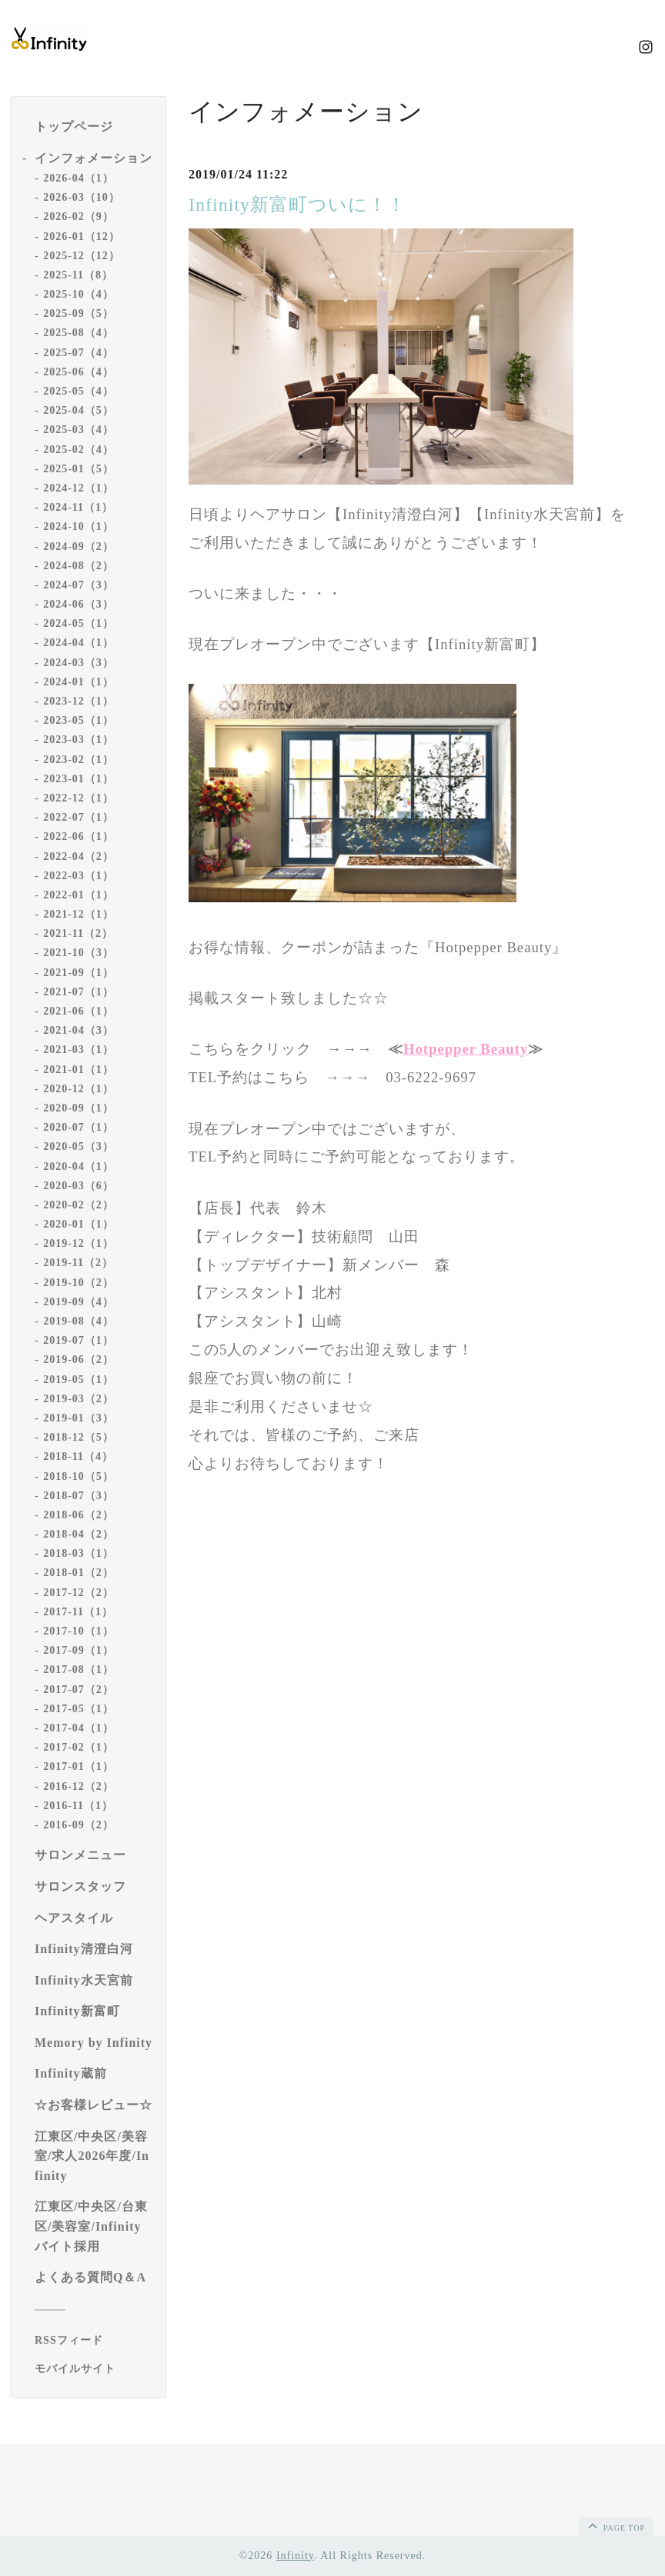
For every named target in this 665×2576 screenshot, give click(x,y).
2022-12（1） (78, 798)
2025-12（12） (81, 256)
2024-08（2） (78, 566)
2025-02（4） (78, 449)
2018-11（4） (78, 1456)
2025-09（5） (78, 313)
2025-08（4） (78, 332)
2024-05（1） (78, 623)
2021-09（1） (78, 972)
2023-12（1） (78, 701)
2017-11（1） (78, 1612)
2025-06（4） (78, 372)
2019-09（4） (78, 1302)
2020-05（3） (78, 1146)
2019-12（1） (78, 1243)
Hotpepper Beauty (465, 1049)
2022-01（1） (78, 895)
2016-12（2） (78, 1786)
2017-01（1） (78, 1766)
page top (615, 2525)
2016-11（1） (78, 1805)
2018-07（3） (78, 1495)
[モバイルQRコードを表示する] (94, 2369)
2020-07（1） (78, 1127)
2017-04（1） (78, 1728)
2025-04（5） (78, 410)
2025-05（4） (78, 391)
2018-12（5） (78, 1437)
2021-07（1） (78, 992)
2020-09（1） (78, 1108)
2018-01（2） (78, 1572)
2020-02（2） (78, 1205)
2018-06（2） (78, 1515)
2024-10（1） (78, 526)
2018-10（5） (78, 1476)
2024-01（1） (78, 682)
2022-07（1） (78, 817)
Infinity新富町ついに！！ (297, 205)
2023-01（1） (78, 779)
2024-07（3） (78, 585)
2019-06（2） (78, 1359)
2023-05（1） (78, 720)
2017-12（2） (78, 1592)
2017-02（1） (78, 1747)
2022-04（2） (78, 856)
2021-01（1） (78, 1069)
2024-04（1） (78, 642)
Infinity (295, 2555)
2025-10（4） (78, 294)
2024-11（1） (78, 507)
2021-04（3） (78, 1030)
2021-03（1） (78, 1049)
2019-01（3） (78, 1418)
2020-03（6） (78, 1185)
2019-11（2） (78, 1262)
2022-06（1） (78, 836)
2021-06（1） (78, 1011)
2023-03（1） (78, 739)
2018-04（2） (78, 1534)
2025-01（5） (78, 469)
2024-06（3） (78, 604)
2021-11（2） (78, 933)
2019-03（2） (78, 1399)
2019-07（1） (78, 1340)
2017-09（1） (78, 1650)
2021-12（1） (78, 914)
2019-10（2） (78, 1282)
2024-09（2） (78, 546)
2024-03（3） (78, 662)
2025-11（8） (78, 275)
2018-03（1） (78, 1553)
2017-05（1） (78, 1709)
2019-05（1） (78, 1379)
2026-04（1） (78, 178)
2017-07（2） (78, 1689)
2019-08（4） (78, 1321)
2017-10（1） (78, 1631)
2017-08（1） (78, 1669)
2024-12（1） (78, 488)
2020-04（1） (78, 1166)
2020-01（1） (78, 1224)
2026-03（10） (81, 197)
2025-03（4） (78, 429)
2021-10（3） (78, 952)
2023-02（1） (78, 759)
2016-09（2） (78, 1825)
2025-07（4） (78, 352)
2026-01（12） (81, 236)
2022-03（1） (78, 875)
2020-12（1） (78, 1089)
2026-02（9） (78, 216)
